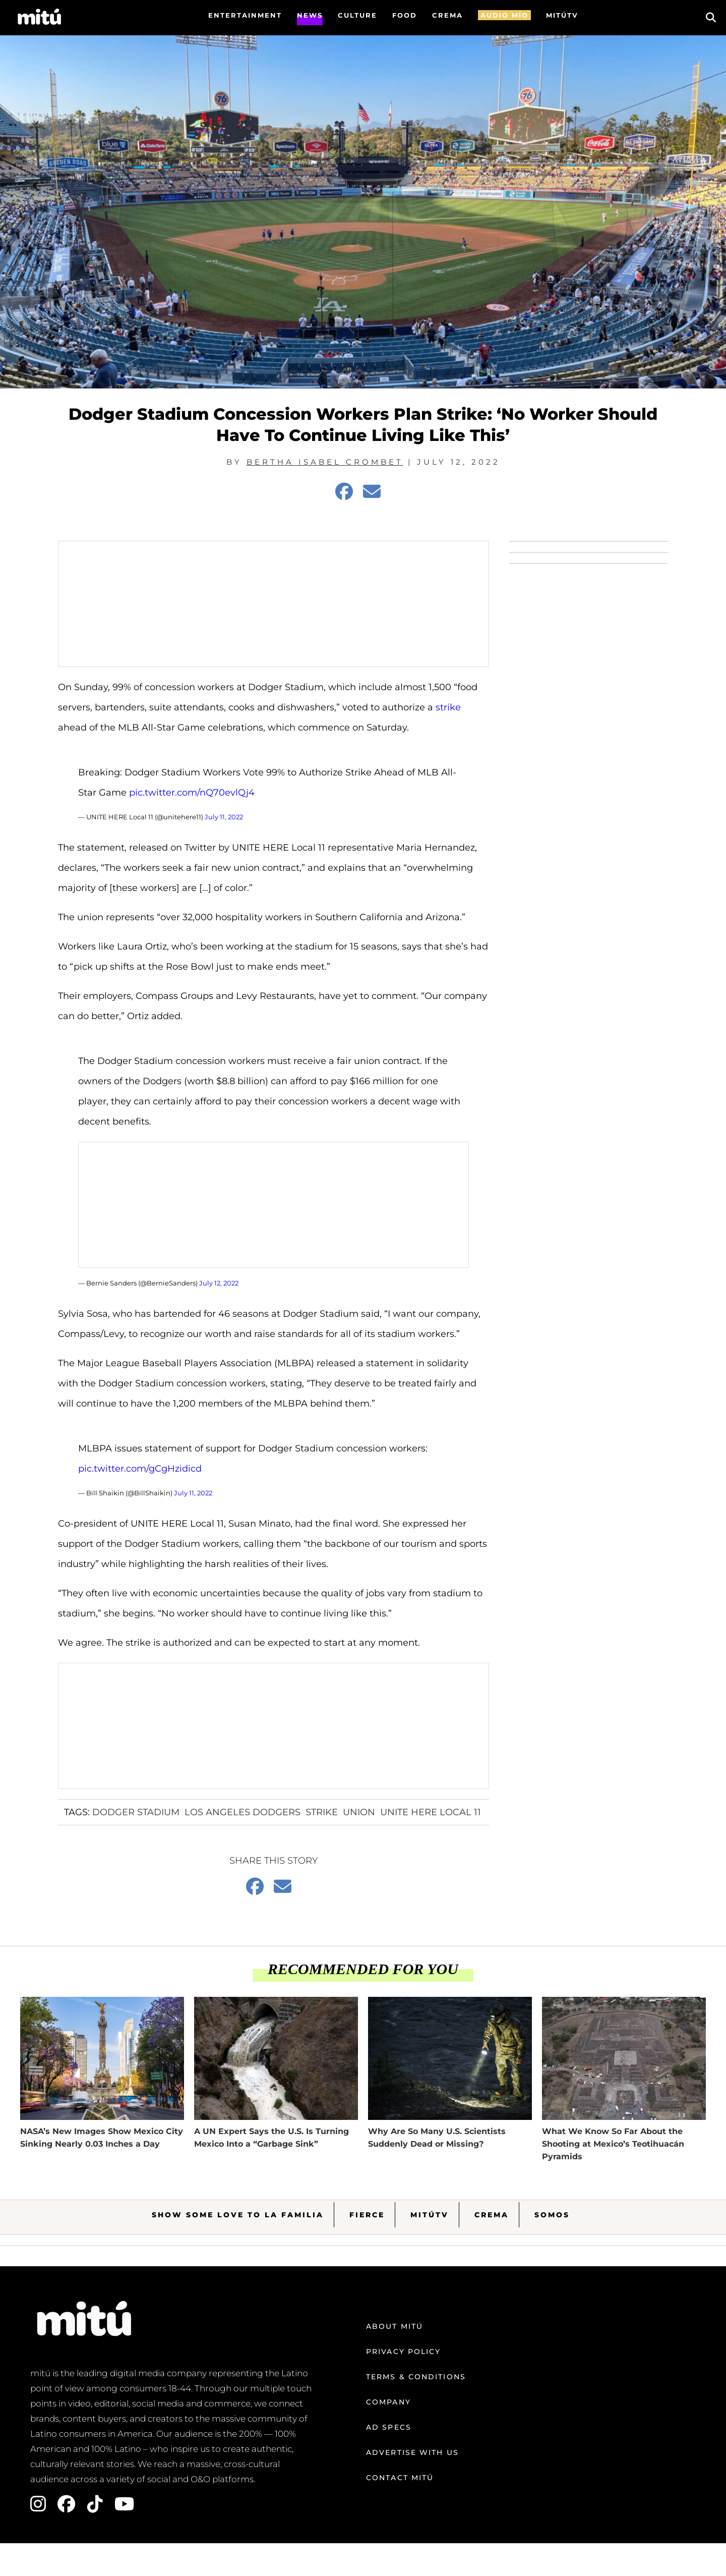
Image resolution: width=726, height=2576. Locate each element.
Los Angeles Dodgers (242, 1812)
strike (448, 707)
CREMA (447, 15)
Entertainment (245, 15)
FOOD (404, 15)
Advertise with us (412, 2452)
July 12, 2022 (218, 1283)
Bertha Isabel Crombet (325, 462)
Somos (552, 2214)
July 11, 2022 (224, 817)
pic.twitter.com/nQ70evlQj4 (192, 792)
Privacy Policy (403, 2351)
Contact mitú (400, 2477)
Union (359, 1812)
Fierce (367, 2214)
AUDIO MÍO (504, 15)
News (310, 15)
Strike (322, 1812)
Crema (491, 2214)
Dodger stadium (135, 1812)
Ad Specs (388, 2427)
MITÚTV (562, 15)
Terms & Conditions (416, 2376)
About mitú (394, 2326)
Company (388, 2401)
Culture (357, 15)
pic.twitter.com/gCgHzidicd (140, 1468)
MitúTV (429, 2214)
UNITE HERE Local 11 (430, 1812)
